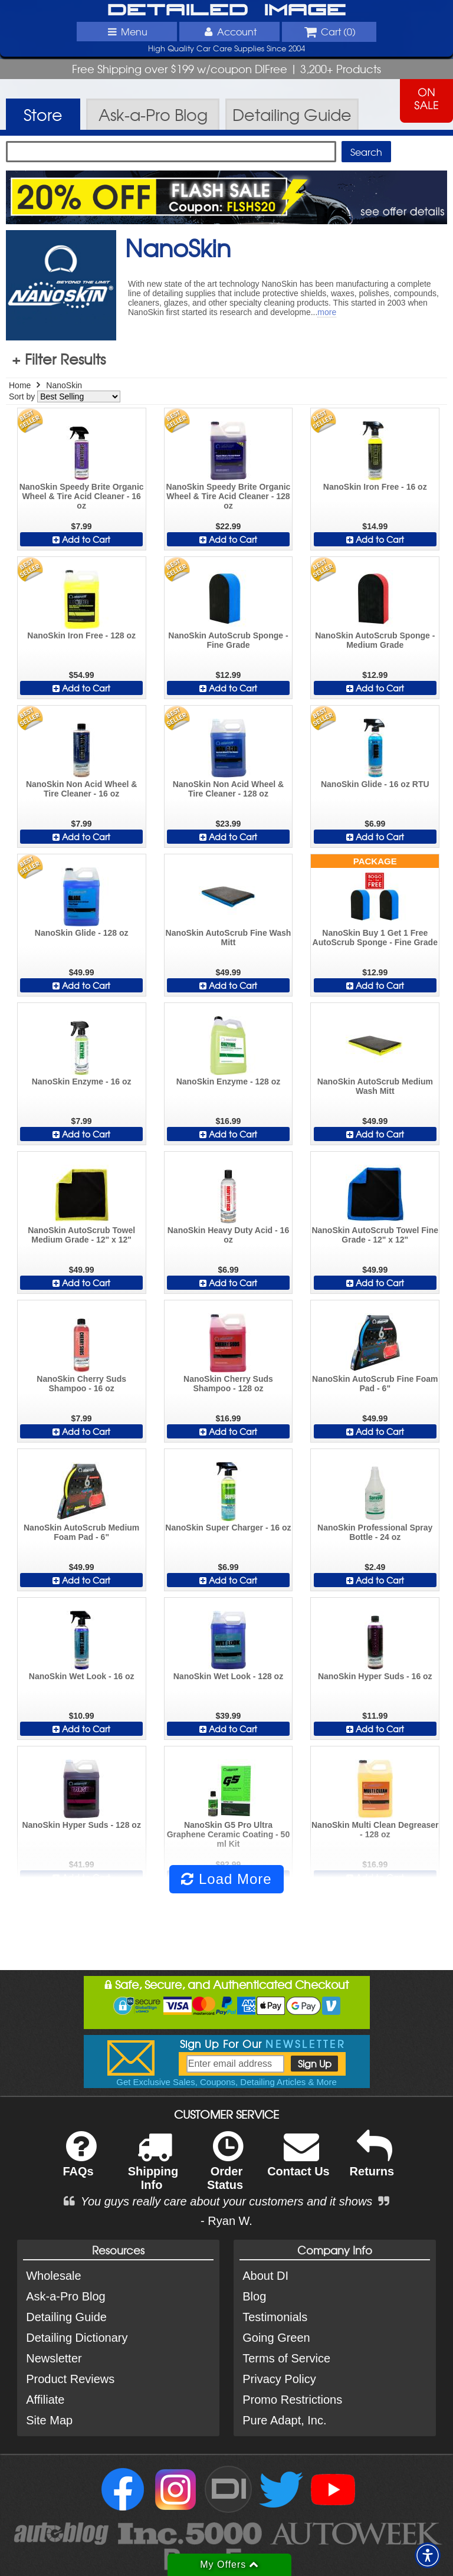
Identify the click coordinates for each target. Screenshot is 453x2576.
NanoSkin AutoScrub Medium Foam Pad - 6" (81, 1532)
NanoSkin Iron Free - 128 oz (81, 635)
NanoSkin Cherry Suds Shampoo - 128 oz (228, 1383)
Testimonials (274, 2316)
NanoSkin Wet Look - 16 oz (81, 1676)
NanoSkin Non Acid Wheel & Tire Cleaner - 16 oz (81, 788)
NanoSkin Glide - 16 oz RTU (375, 784)
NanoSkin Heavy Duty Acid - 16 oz (228, 1234)
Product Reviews (70, 2378)
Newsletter (53, 2358)
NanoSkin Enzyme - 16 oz (82, 1081)
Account (229, 31)
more (326, 312)
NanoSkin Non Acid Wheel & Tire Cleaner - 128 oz (228, 788)
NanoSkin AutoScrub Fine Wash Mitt (228, 937)
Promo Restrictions (292, 2399)
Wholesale (53, 2275)
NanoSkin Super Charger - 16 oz (228, 1527)
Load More (226, 1879)
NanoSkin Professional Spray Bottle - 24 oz (374, 1532)
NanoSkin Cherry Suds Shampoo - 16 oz (81, 1383)
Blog (254, 2296)
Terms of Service (286, 2358)
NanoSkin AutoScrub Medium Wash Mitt (375, 1086)
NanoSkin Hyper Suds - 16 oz (375, 1676)
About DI (265, 2275)
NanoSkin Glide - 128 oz (82, 933)
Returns (372, 2161)
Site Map (49, 2420)
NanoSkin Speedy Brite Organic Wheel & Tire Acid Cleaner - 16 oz (81, 496)
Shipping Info (153, 2168)
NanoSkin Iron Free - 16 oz (375, 486)
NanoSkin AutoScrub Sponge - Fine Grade (228, 640)
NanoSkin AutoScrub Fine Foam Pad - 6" (375, 1383)
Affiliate (45, 2399)
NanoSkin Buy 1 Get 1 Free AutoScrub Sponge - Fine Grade (375, 937)
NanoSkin (64, 385)
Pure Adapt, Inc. (284, 2420)
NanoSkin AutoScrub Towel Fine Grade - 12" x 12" (374, 1234)
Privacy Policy (279, 2378)
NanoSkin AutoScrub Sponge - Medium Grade (375, 640)
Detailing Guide (66, 2316)
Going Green (276, 2337)
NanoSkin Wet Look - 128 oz (228, 1676)
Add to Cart (81, 539)
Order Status (225, 2168)
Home (20, 385)
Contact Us (298, 2161)
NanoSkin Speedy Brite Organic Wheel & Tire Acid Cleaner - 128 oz (228, 496)
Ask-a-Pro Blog (66, 2296)
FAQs (79, 2161)
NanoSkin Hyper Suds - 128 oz (81, 1825)
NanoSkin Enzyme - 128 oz (228, 1081)
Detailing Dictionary (76, 2337)
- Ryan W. (226, 2220)
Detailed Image (226, 11)
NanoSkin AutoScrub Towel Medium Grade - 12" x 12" (81, 1234)
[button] (428, 2555)
